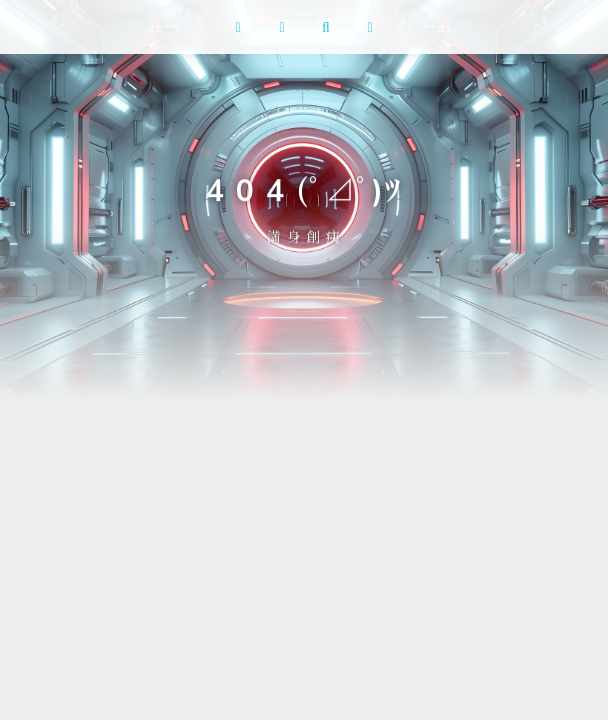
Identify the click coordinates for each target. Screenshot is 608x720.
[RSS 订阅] (282, 27)
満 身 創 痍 (304, 236)
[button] (238, 27)
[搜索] (326, 27)
